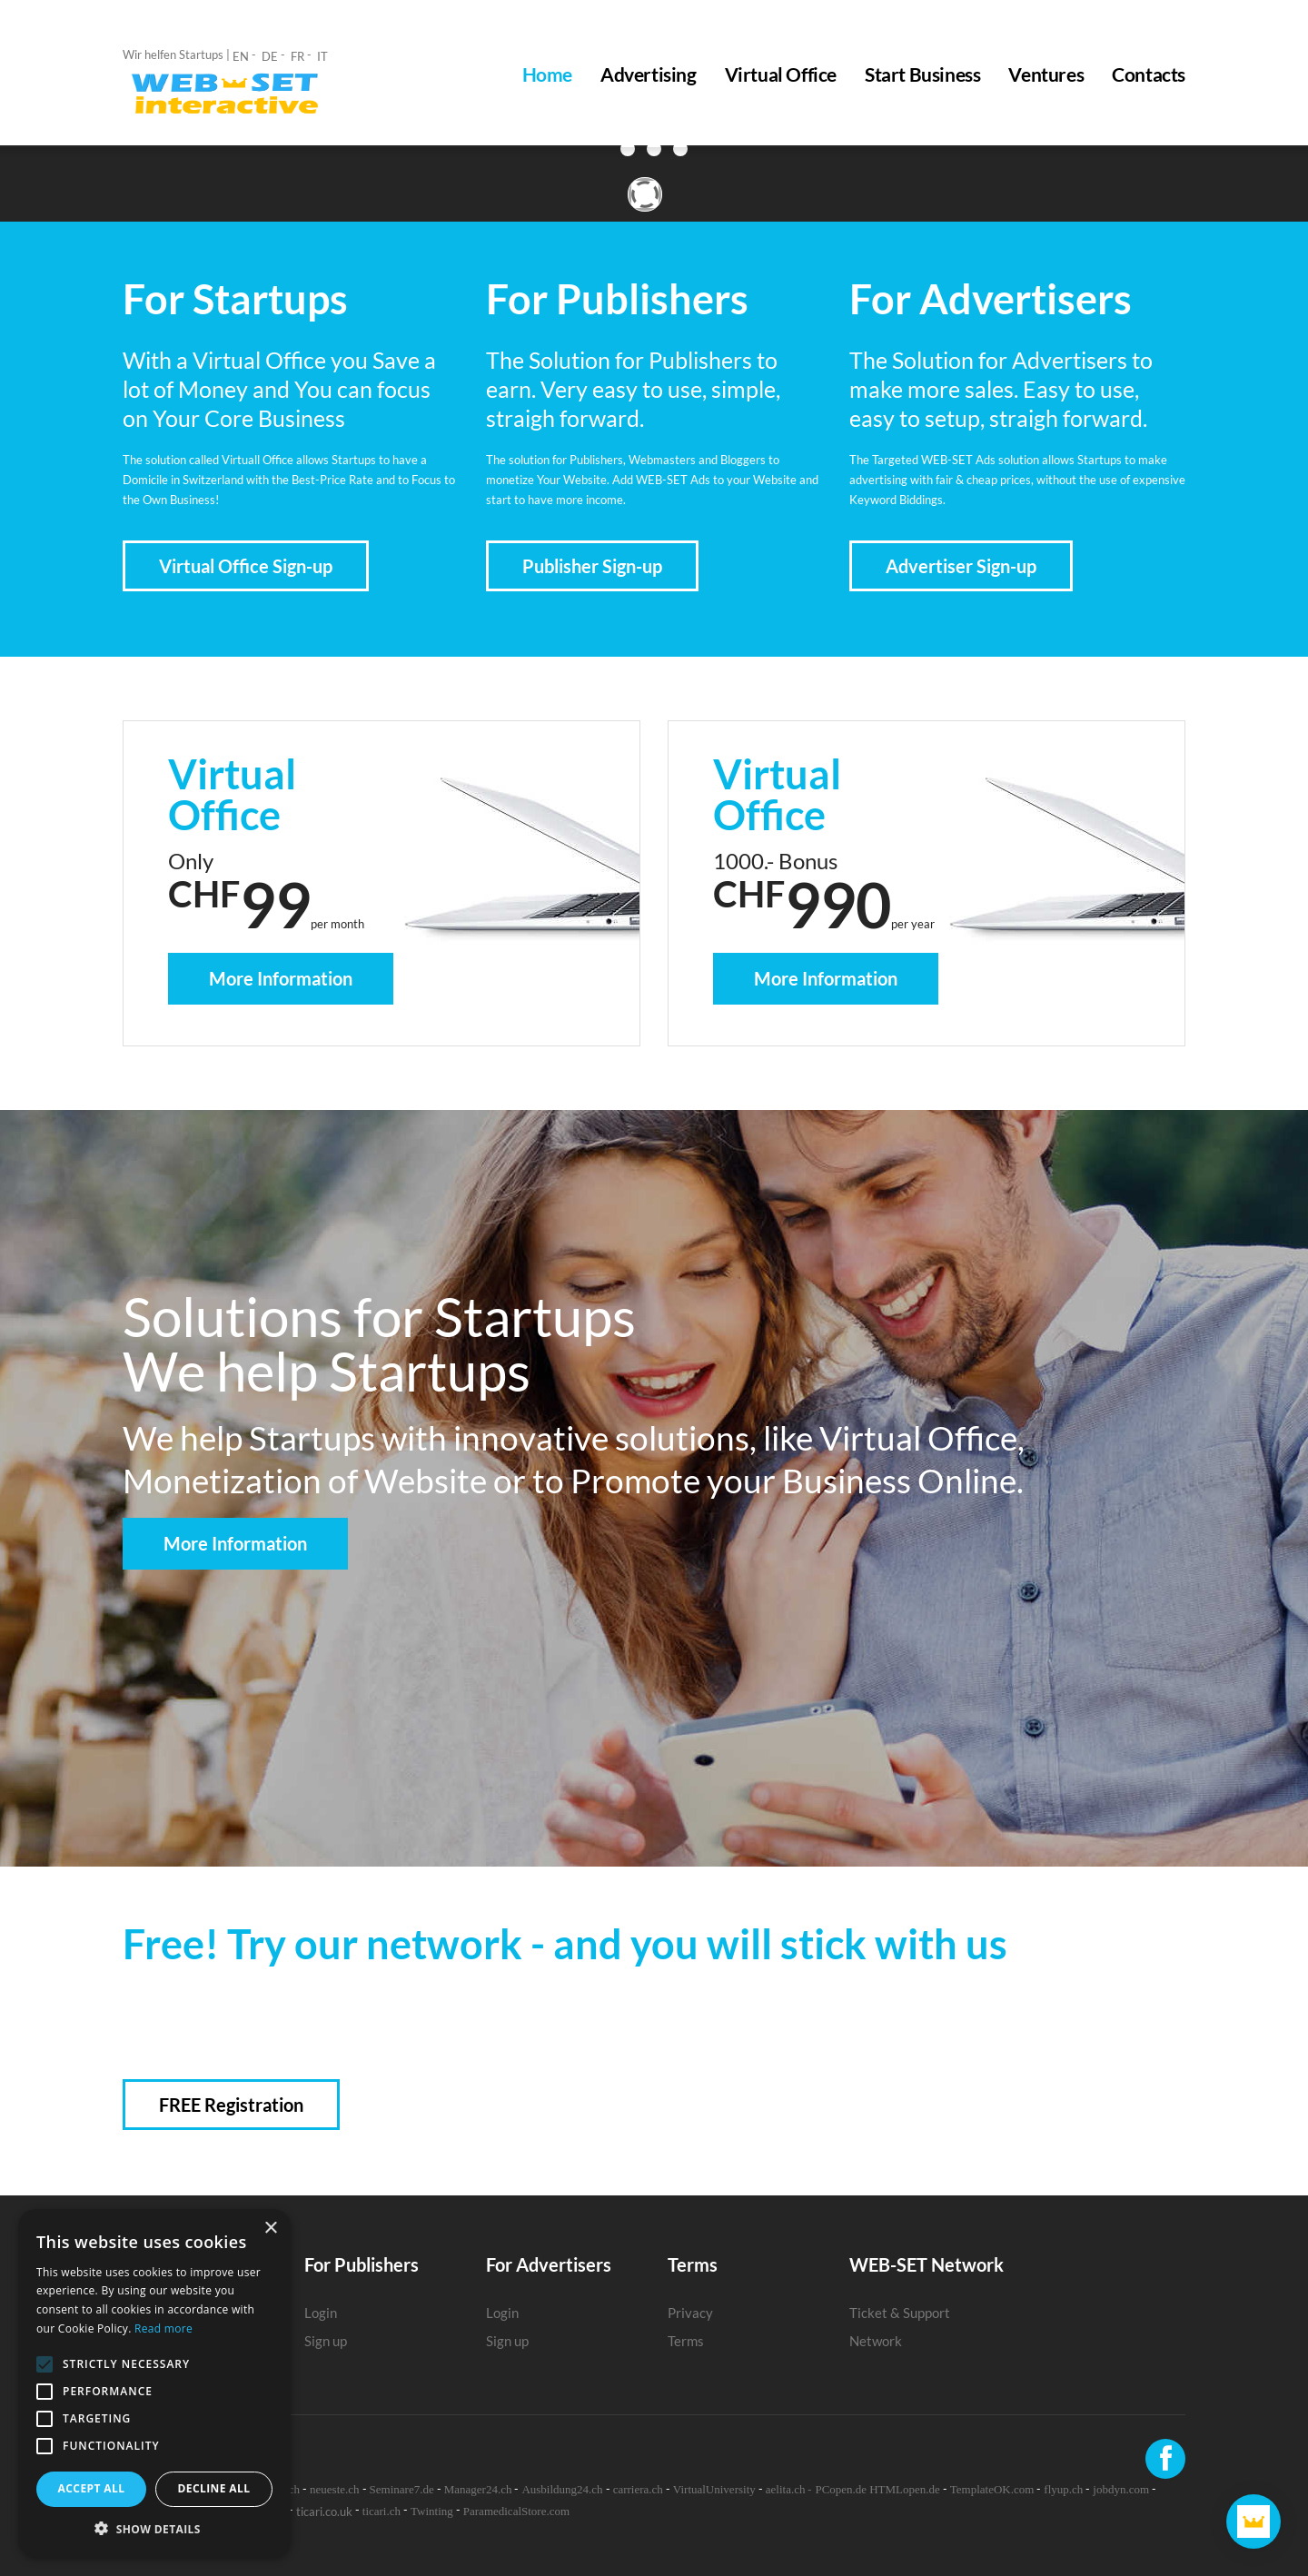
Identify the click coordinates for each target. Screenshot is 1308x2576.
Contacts (1148, 74)
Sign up (325, 2341)
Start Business (922, 74)
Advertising (648, 74)
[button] (154, 2529)
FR (297, 56)
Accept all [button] (91, 2488)
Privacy (690, 2312)
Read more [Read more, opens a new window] (163, 2328)
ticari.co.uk (324, 2511)
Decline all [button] (214, 2488)
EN (241, 56)
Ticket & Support (899, 2312)
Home (547, 74)
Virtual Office (781, 74)
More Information (280, 978)
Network (875, 2341)
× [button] (270, 2228)
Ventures (1046, 74)
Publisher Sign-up (592, 566)
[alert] (154, 2383)
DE (270, 56)
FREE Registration (231, 2104)
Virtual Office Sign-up (245, 566)
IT (322, 56)
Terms (686, 2341)
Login (320, 2312)
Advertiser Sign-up (961, 566)
